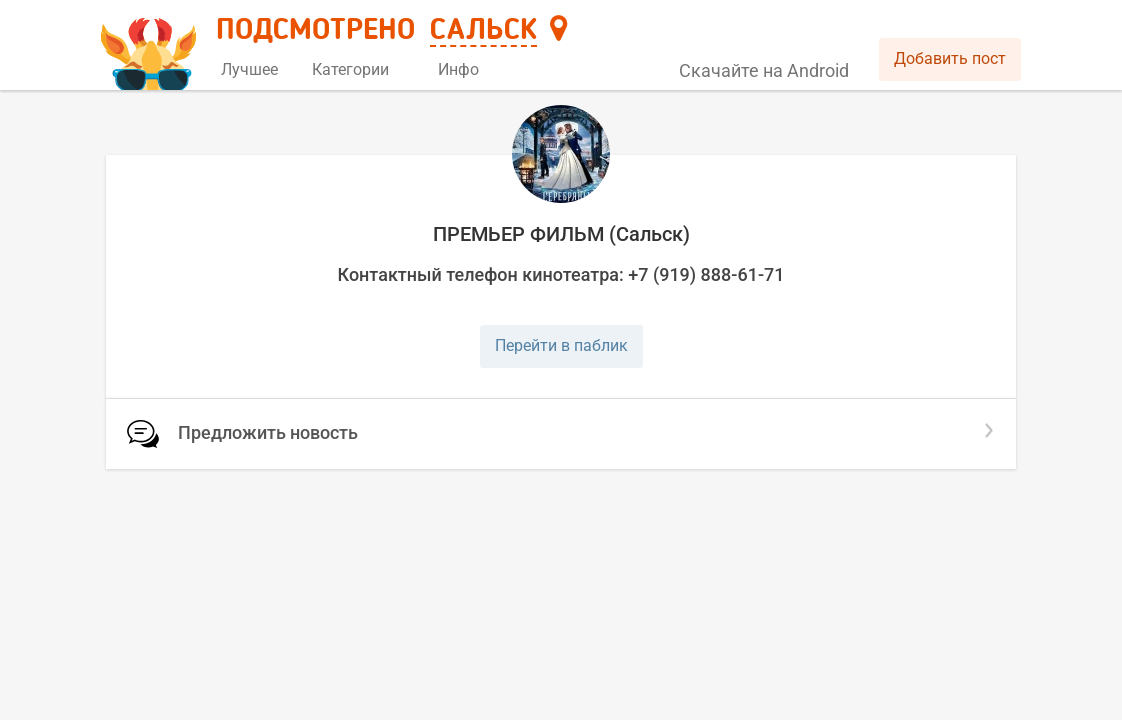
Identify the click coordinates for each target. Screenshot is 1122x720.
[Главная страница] (151, 46)
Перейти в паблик (561, 345)
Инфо (466, 69)
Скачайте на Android (764, 70)
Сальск (483, 31)
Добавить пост (950, 58)
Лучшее (249, 69)
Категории (358, 69)
